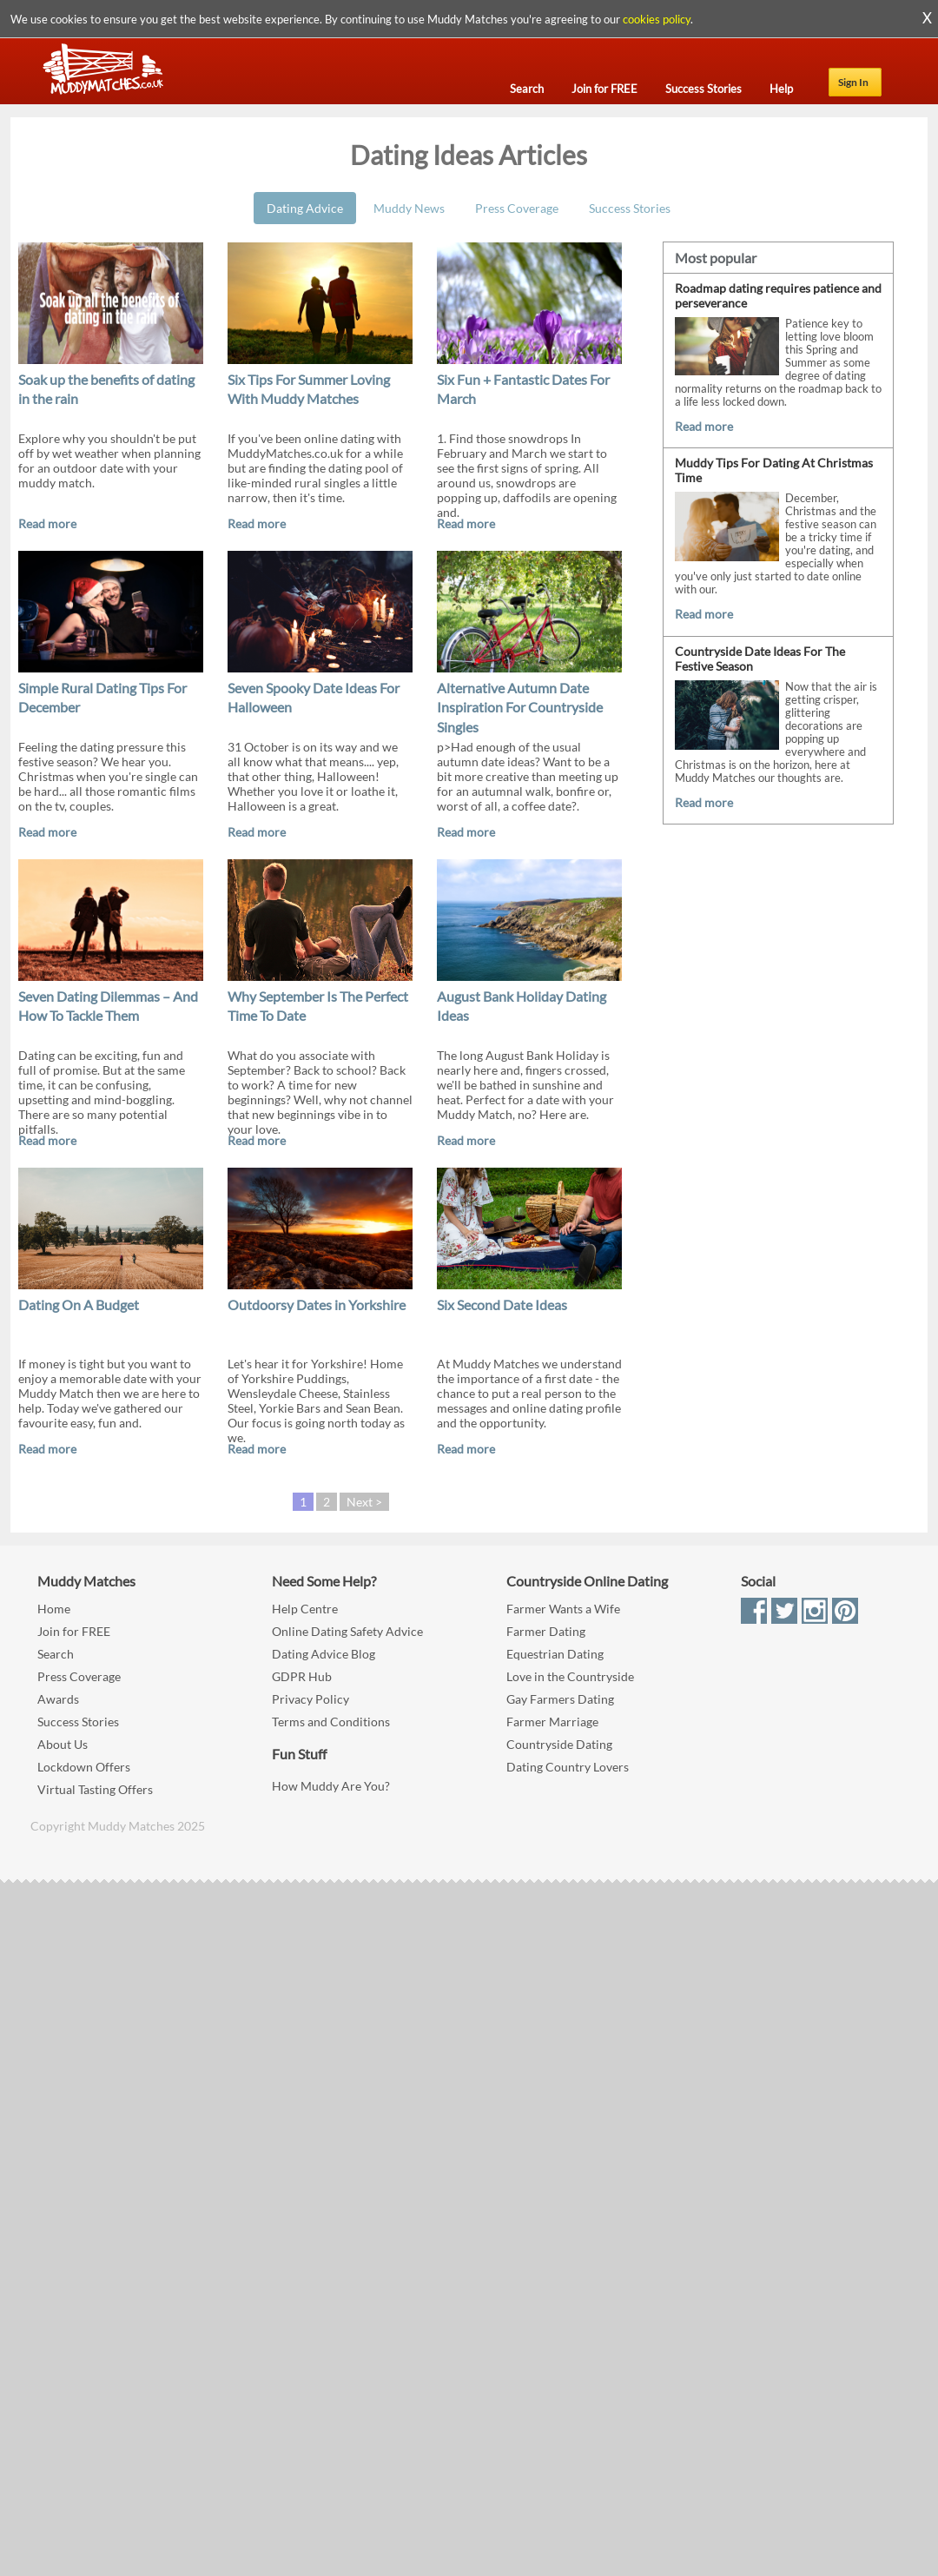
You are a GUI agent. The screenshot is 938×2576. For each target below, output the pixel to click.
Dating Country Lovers (567, 1766)
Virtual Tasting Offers (95, 1789)
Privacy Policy (310, 1699)
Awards (58, 1699)
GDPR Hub (302, 1676)
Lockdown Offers (83, 1766)
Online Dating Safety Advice (347, 1631)
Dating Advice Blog (323, 1653)
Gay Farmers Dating (560, 1699)
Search (55, 1653)
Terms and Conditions (331, 1721)
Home (53, 1608)
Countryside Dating (559, 1744)
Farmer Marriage (552, 1721)
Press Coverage (516, 208)
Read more (47, 523)
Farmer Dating (545, 1631)
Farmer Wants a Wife (563, 1608)
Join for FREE (73, 1631)
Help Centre (305, 1608)
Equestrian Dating (555, 1653)
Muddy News (409, 208)
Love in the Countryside (570, 1676)
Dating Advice (305, 208)
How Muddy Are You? (331, 1785)
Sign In (853, 82)
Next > (364, 1501)
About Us (62, 1744)
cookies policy (656, 19)
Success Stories (629, 208)
